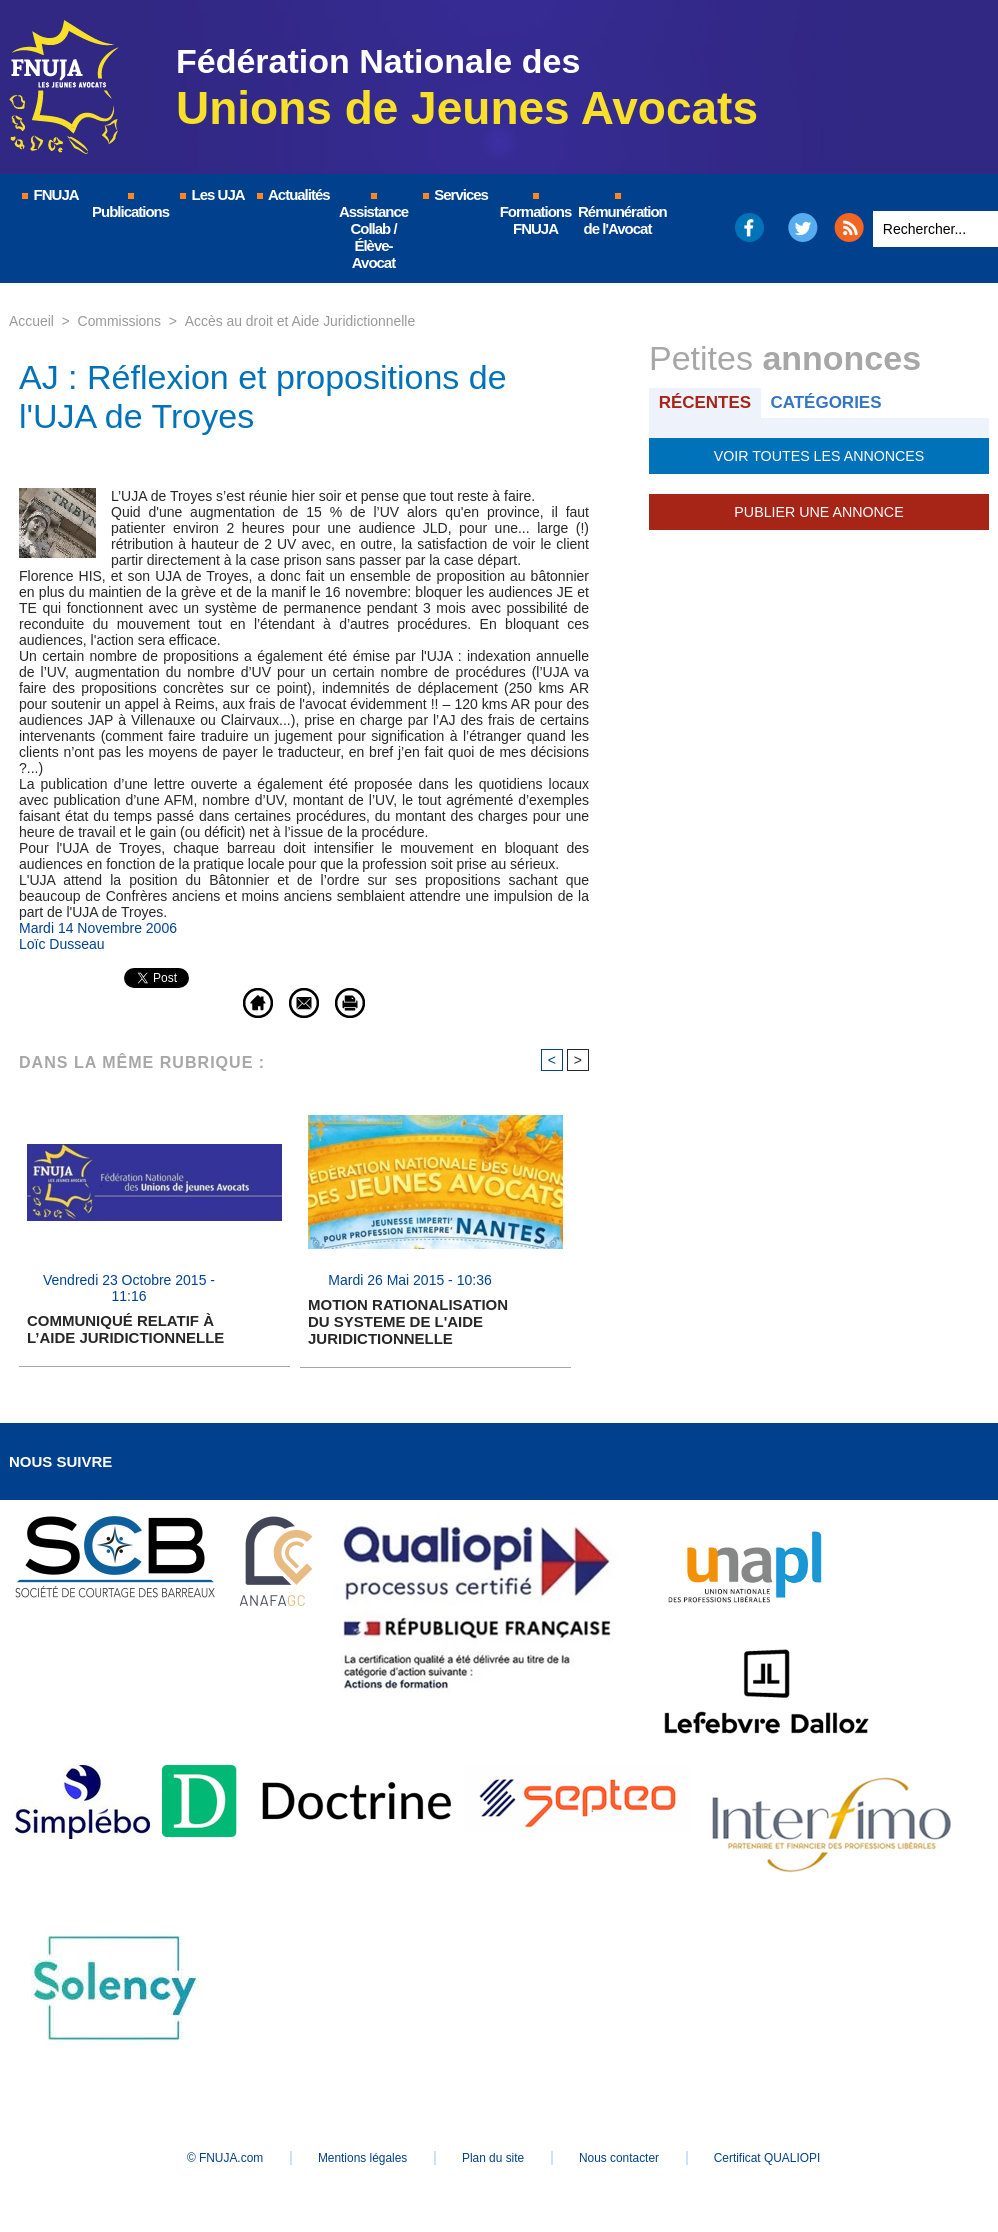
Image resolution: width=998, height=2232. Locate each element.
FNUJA (49, 194)
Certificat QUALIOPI (774, 2158)
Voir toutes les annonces (818, 456)
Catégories (827, 402)
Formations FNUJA (536, 215)
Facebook (748, 227)
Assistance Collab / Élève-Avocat (373, 232)
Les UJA (211, 194)
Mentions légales (359, 2158)
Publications (130, 206)
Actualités (292, 194)
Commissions (120, 321)
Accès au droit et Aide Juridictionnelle (301, 321)
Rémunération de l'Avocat (618, 215)
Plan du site (493, 2158)
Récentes (705, 402)
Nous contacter (623, 2158)
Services (454, 194)
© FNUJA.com (218, 2158)
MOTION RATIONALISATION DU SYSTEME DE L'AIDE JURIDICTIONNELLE (408, 1321)
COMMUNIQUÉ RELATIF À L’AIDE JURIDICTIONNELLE (125, 1330)
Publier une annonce (819, 512)
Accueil (31, 321)
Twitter (803, 227)
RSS (849, 227)
